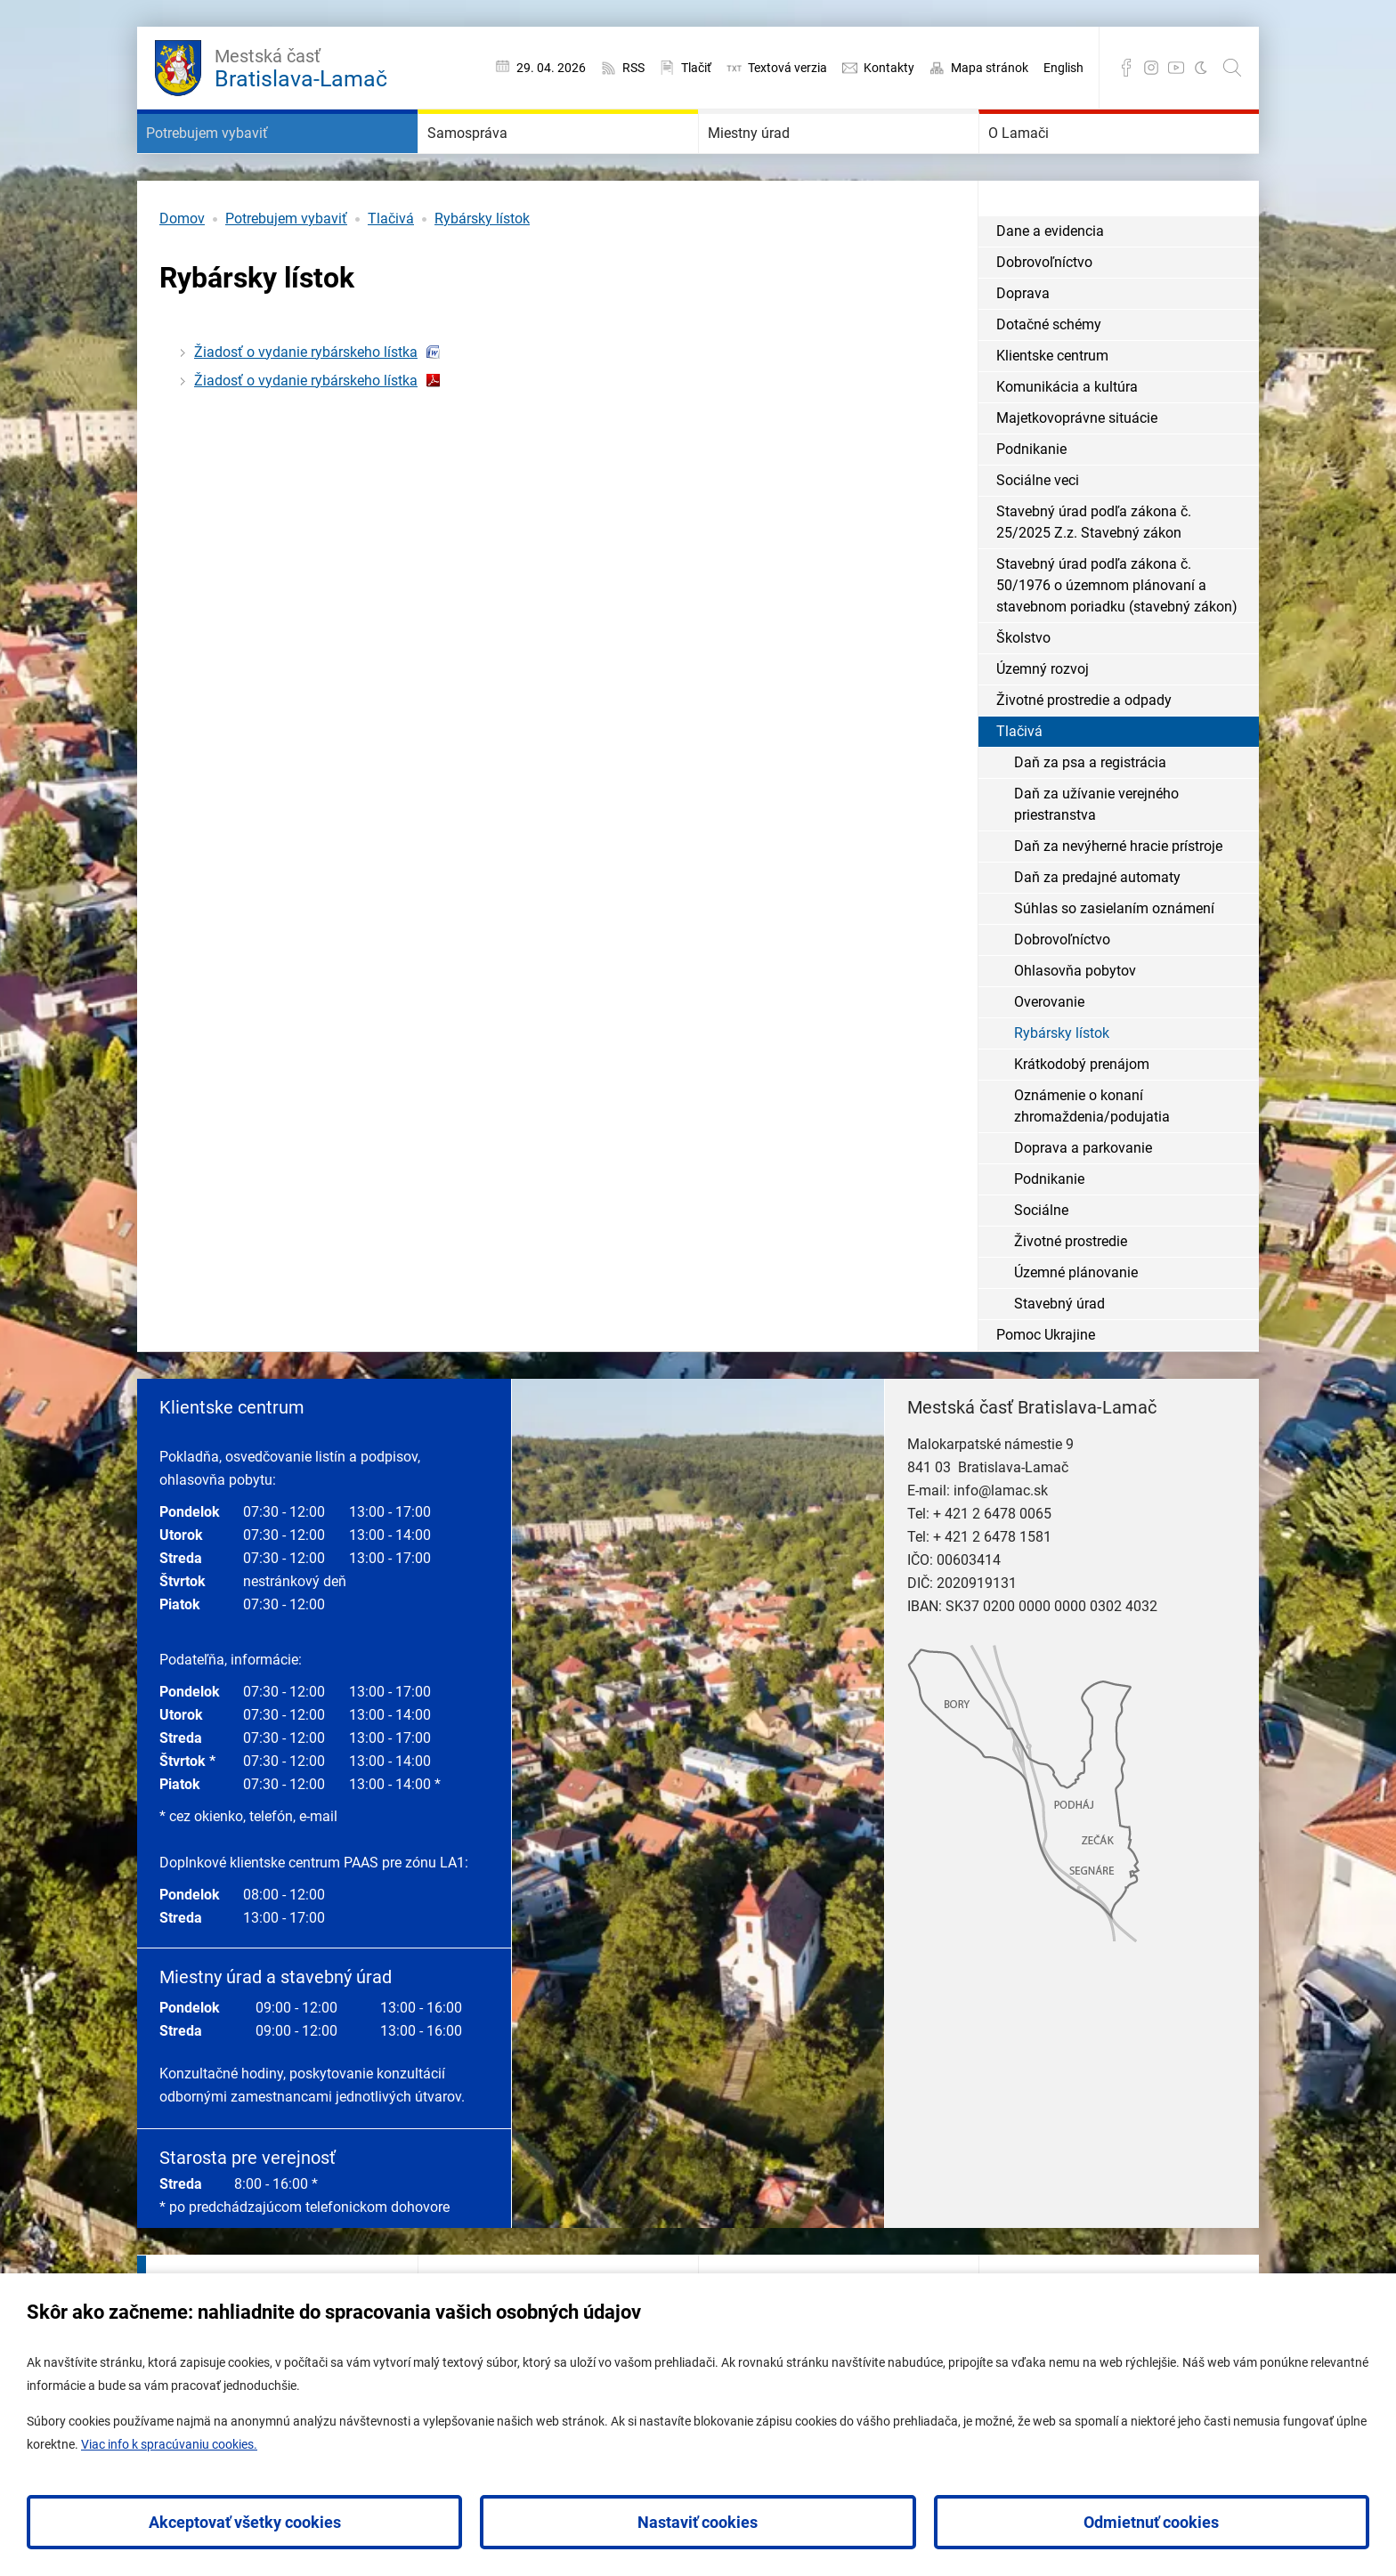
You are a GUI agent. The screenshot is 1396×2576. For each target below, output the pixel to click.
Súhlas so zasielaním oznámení (1114, 961)
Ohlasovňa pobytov (1075, 1024)
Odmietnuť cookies (1151, 2522)
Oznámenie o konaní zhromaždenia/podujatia (1092, 1159)
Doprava (1023, 346)
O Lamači (1042, 160)
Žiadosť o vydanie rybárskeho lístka (306, 405)
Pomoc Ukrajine (1045, 1388)
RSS (633, 68)
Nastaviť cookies (697, 2522)
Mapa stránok (989, 68)
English (1063, 68)
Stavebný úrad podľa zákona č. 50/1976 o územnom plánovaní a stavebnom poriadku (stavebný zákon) (1117, 638)
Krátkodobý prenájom (1081, 1117)
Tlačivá (391, 271)
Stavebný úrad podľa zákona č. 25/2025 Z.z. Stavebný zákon (1093, 575)
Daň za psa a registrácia (1090, 815)
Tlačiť (696, 68)
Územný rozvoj (1042, 722)
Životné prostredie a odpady (1084, 753)
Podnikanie (1031, 502)
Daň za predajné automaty (1097, 930)
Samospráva (495, 160)
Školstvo (1023, 691)
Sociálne (1041, 1263)
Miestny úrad (778, 160)
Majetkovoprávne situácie (1076, 471)
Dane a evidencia (1050, 284)
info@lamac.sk (1001, 1543)
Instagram (1151, 68)
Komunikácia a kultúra (1067, 440)
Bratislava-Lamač (301, 66)
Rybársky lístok (482, 271)
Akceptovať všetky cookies (245, 2522)
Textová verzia (787, 68)
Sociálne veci (1037, 533)
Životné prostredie (1070, 1294)
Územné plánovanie (1076, 1325)
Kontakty (889, 68)
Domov (182, 271)
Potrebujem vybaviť (246, 160)
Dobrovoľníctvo (1044, 315)
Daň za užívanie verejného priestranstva (1096, 857)
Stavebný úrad (1059, 1357)
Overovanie (1049, 1055)
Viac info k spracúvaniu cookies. (169, 2444)
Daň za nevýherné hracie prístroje (1118, 899)
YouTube (1176, 68)
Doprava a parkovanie (1083, 1201)
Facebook (1126, 68)
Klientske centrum (1052, 409)
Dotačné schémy (1048, 377)
